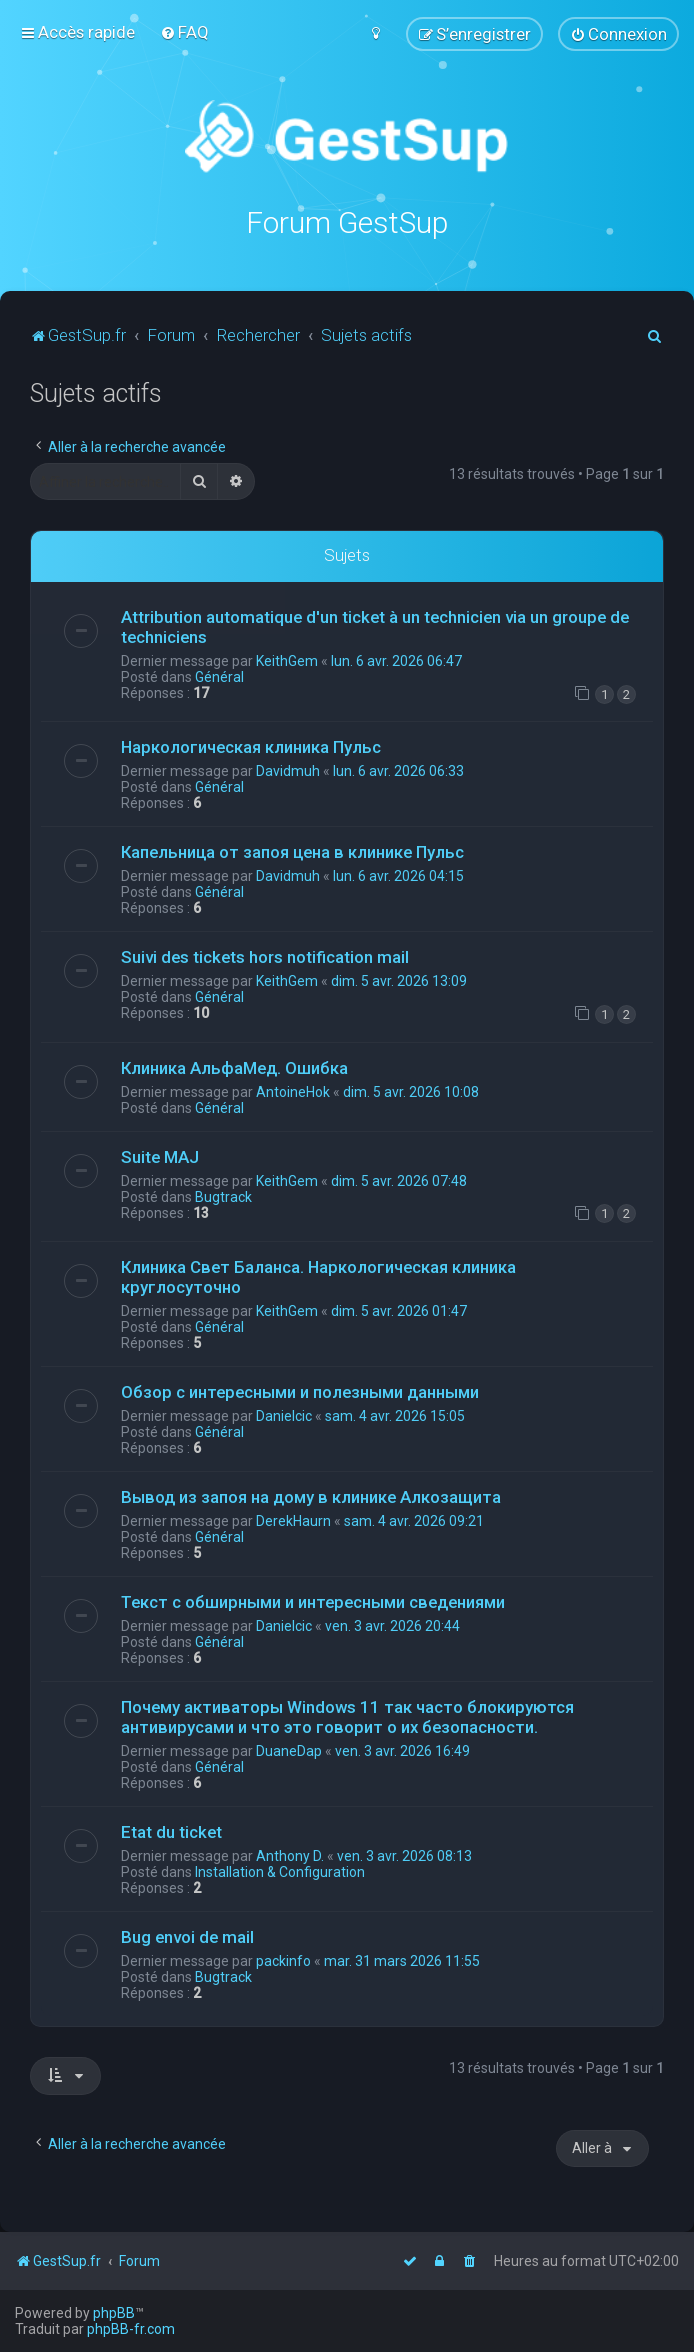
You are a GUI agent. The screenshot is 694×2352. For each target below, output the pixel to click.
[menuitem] (184, 32)
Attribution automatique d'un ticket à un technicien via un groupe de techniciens (375, 625)
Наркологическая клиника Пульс (251, 746)
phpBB (114, 2313)
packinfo (283, 1959)
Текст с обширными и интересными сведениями (313, 1600)
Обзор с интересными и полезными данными (300, 1390)
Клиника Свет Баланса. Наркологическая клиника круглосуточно (318, 1275)
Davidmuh (288, 770)
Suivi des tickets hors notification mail (265, 956)
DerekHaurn (293, 1519)
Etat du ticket (171, 1830)
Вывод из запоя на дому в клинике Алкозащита (311, 1495)
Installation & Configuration (280, 1870)
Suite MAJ (160, 1155)
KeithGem (287, 659)
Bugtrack (223, 1195)
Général (219, 675)
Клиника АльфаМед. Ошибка (234, 1066)
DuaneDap (289, 1749)
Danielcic (284, 1414)
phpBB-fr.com (131, 2329)
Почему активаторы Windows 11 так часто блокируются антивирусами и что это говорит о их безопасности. (347, 1715)
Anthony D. (290, 1854)
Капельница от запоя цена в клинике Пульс (292, 851)
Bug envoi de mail (187, 1935)
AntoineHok (293, 1090)
